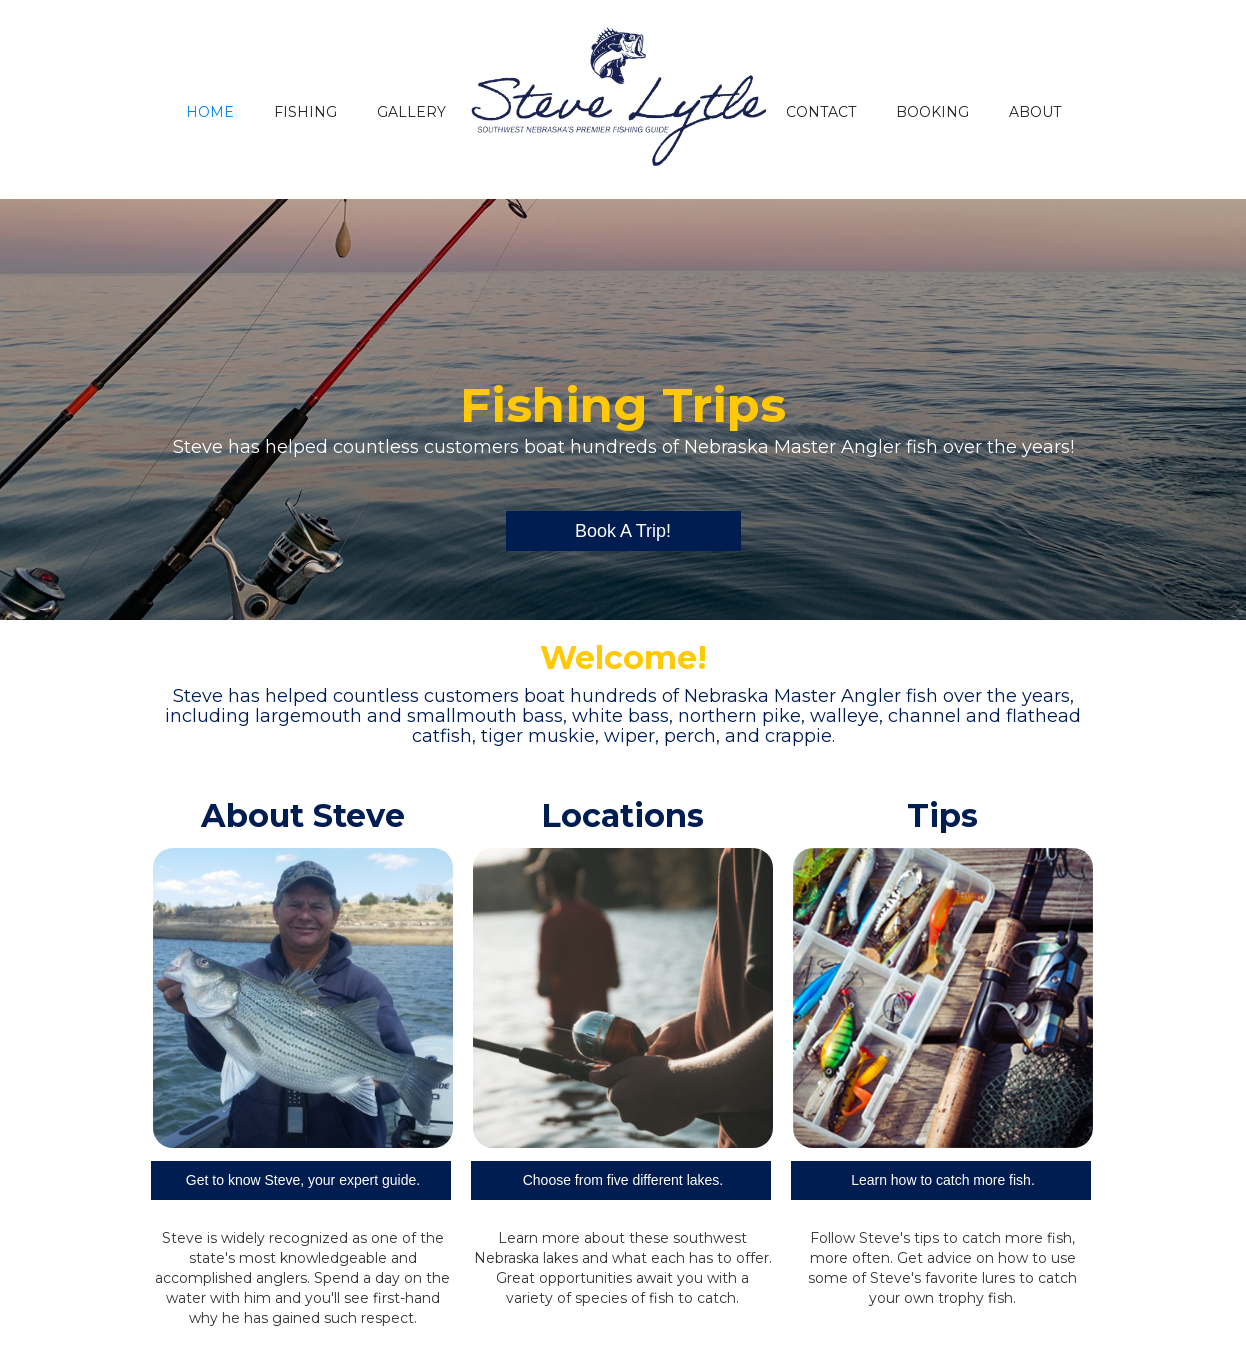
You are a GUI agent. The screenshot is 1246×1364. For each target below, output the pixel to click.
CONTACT (821, 112)
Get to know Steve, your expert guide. (303, 1180)
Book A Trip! (623, 531)
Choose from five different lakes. (623, 1180)
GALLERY (411, 112)
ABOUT (1035, 112)
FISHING (305, 112)
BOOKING (932, 112)
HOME (210, 112)
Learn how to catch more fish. (943, 1180)
